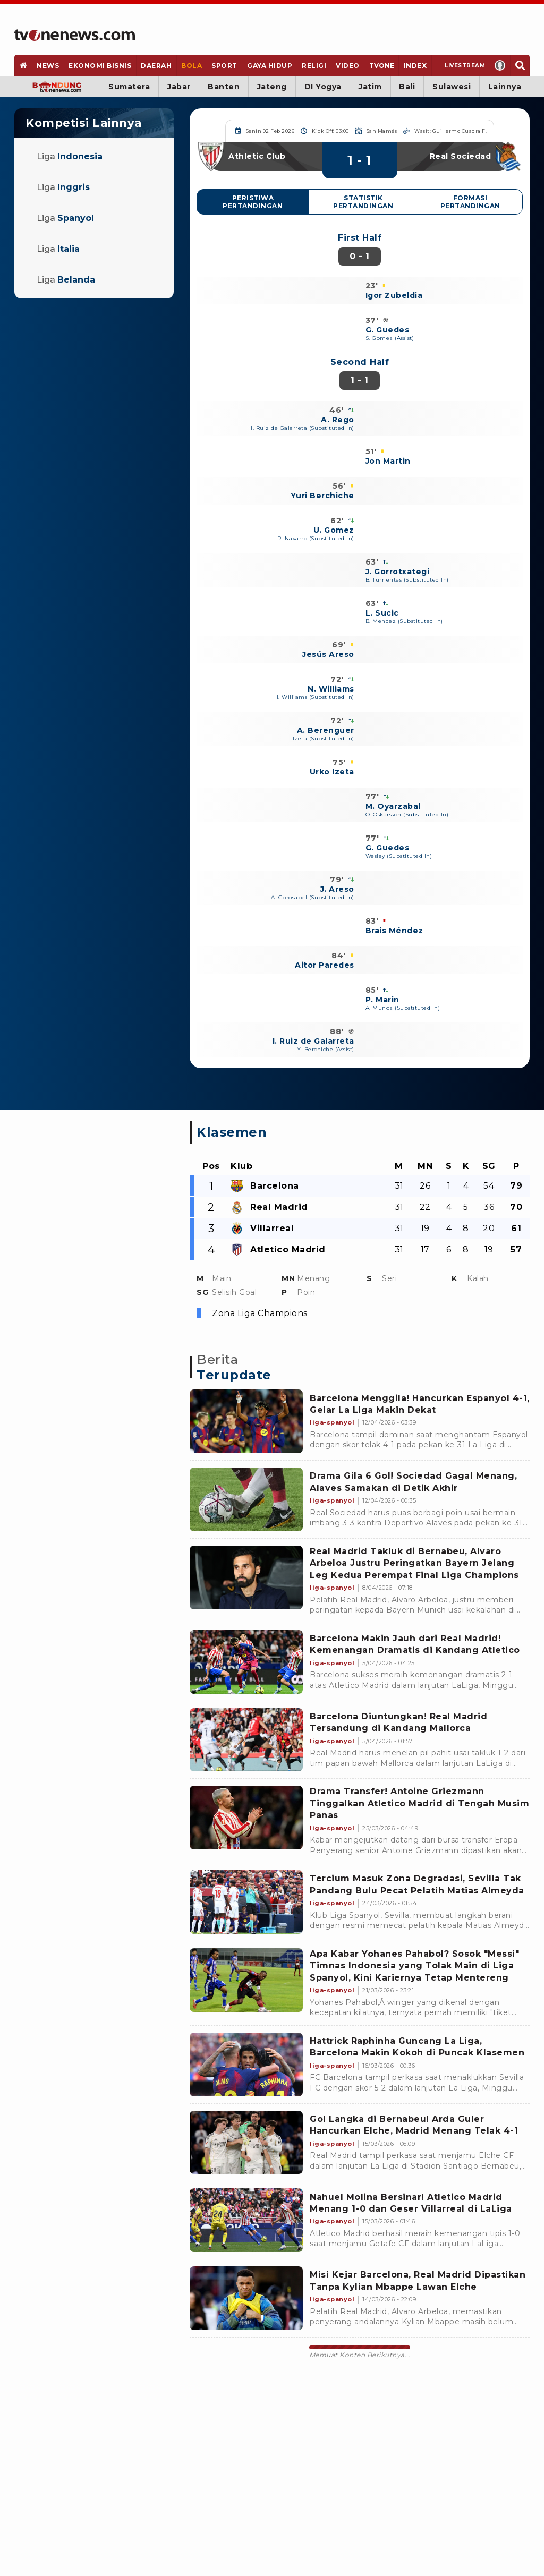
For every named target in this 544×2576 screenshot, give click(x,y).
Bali (407, 86)
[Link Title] (246, 1421)
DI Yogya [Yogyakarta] (323, 86)
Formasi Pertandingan (470, 202)
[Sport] (224, 65)
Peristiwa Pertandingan (253, 202)
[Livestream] (461, 65)
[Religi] (314, 65)
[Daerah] (156, 65)
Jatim (370, 86)
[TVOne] (381, 65)
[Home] (74, 35)
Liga (70, 156)
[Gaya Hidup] (269, 65)
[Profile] (500, 65)
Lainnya (505, 86)
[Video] (348, 65)
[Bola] (192, 65)
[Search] (520, 65)
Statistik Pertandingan (363, 202)
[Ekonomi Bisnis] (100, 65)
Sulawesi (451, 86)
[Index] (415, 65)
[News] (48, 65)
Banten (224, 86)
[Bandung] (57, 86)
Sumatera (129, 86)
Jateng (272, 86)
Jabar (179, 86)
